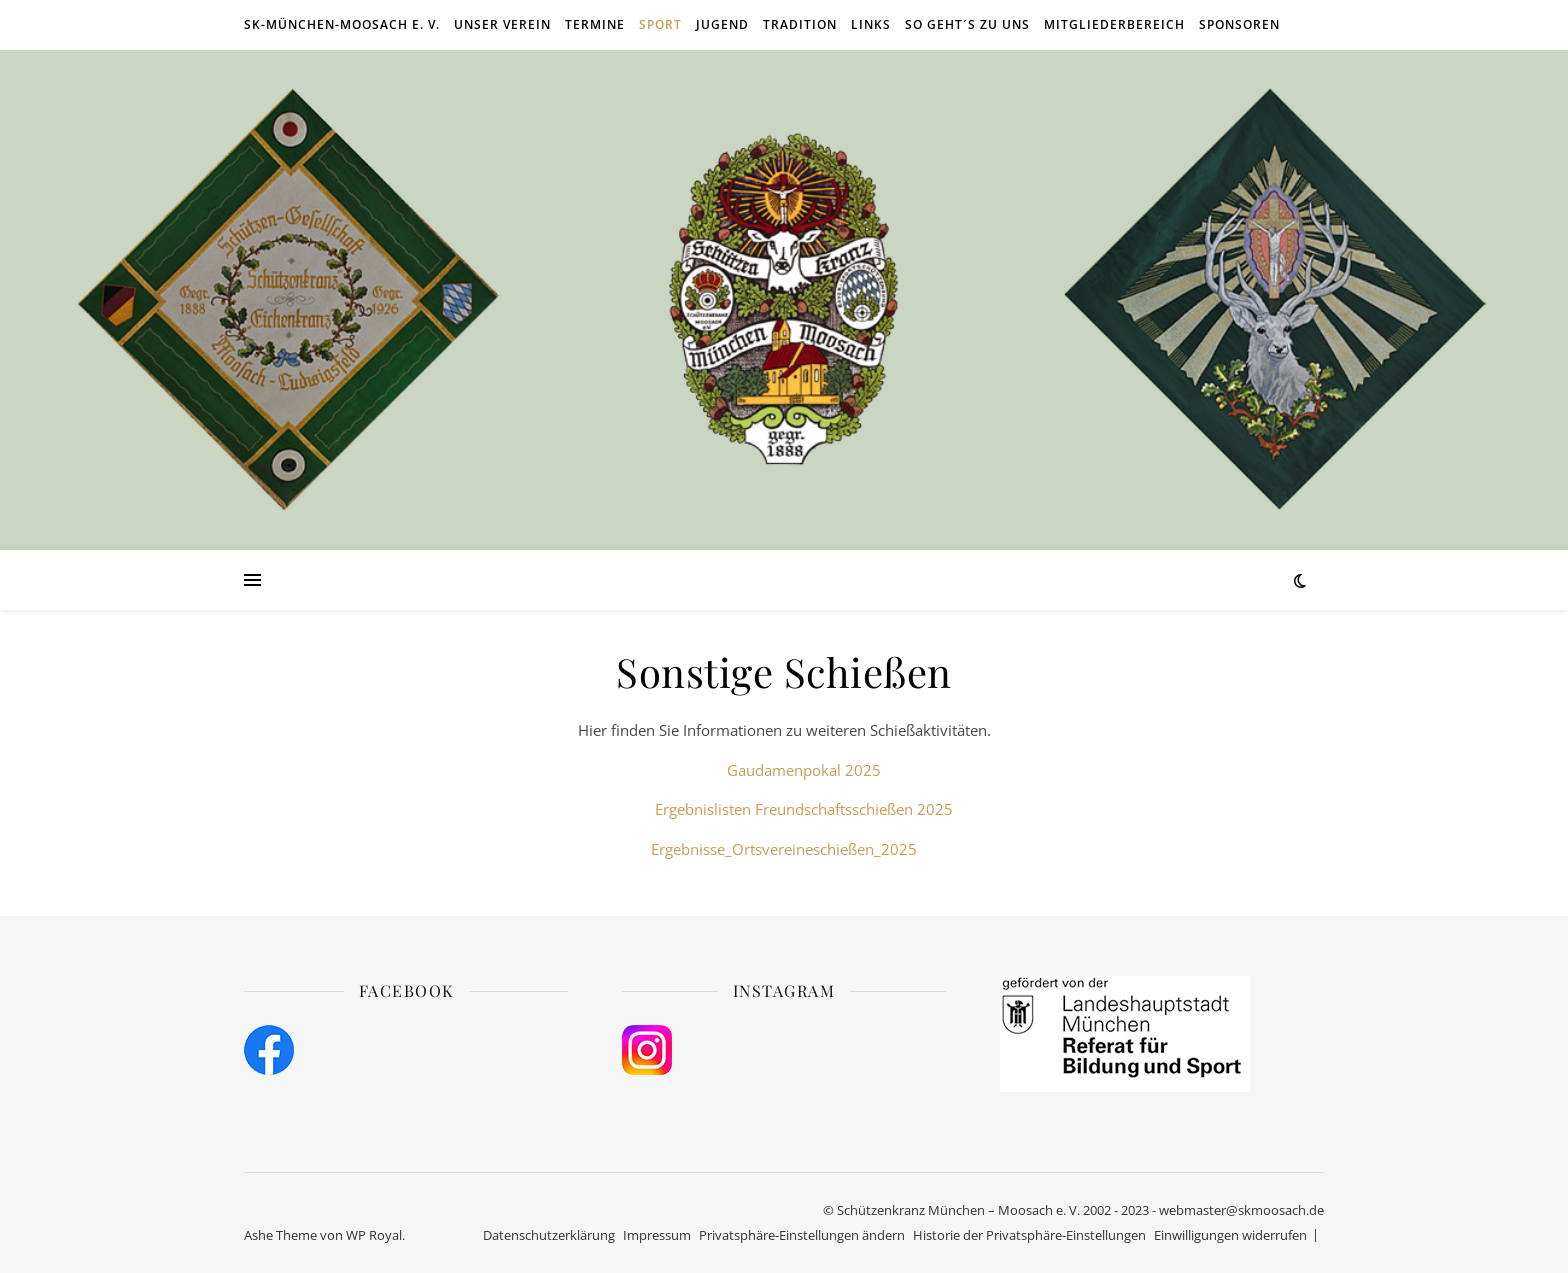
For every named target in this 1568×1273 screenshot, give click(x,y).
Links (871, 24)
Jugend (722, 24)
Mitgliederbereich (1114, 24)
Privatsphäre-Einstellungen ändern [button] (802, 1235)
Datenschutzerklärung (549, 1235)
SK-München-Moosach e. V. (342, 24)
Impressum (657, 1235)
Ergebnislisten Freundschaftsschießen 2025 (804, 809)
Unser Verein (502, 24)
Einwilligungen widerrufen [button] (1230, 1235)
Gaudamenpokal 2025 (804, 770)
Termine (595, 24)
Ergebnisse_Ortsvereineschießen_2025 (784, 849)
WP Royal (374, 1235)
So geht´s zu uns (967, 24)
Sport (660, 24)
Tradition (800, 24)
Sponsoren (1239, 24)
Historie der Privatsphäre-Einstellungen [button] (1029, 1235)
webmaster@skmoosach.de (1241, 1210)
